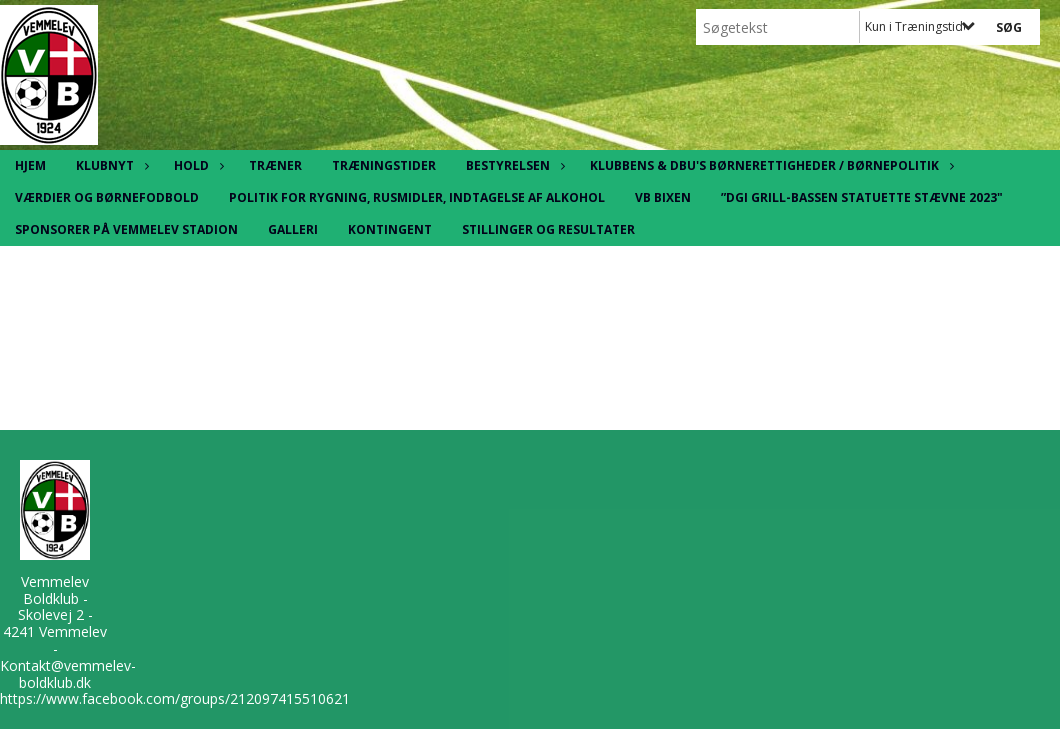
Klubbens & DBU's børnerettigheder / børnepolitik (769, 165)
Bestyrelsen (513, 165)
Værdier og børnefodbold (107, 197)
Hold (196, 165)
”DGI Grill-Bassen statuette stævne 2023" (862, 197)
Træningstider (384, 165)
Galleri (293, 229)
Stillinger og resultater (548, 229)
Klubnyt (110, 165)
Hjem (30, 165)
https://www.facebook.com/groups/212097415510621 (175, 698)
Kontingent (390, 229)
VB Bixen (663, 197)
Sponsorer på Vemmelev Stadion (126, 229)
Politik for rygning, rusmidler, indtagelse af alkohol (417, 197)
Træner (275, 165)
